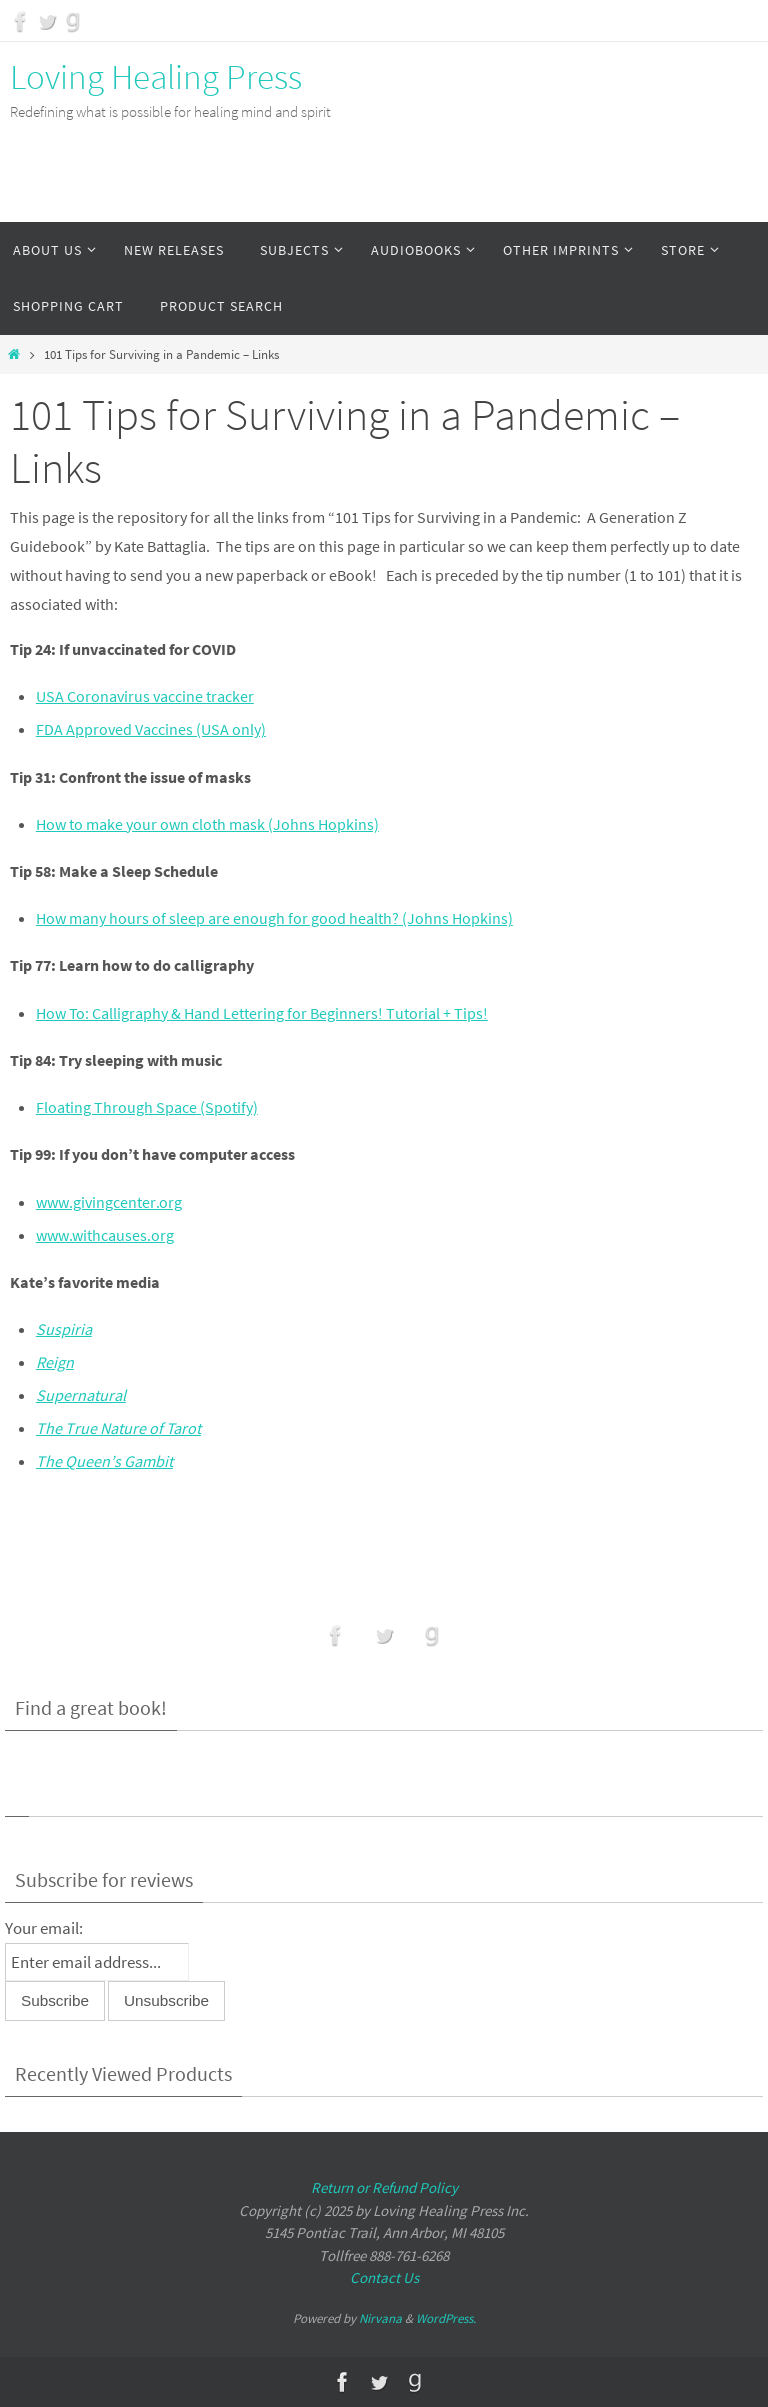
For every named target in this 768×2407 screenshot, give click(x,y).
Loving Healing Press (156, 77)
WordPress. (446, 2318)
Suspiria (64, 1329)
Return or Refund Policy (384, 2187)
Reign (55, 1362)
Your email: (44, 1928)
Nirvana (380, 2318)
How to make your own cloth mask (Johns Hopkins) (207, 824)
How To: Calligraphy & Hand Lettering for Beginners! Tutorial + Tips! (262, 1013)
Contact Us (384, 2277)
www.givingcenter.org (109, 1202)
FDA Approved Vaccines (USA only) (151, 729)
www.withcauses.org (105, 1235)
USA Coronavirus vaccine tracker (145, 696)
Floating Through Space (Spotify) (147, 1107)
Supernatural (81, 1395)
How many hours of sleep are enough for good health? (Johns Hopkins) (274, 918)
